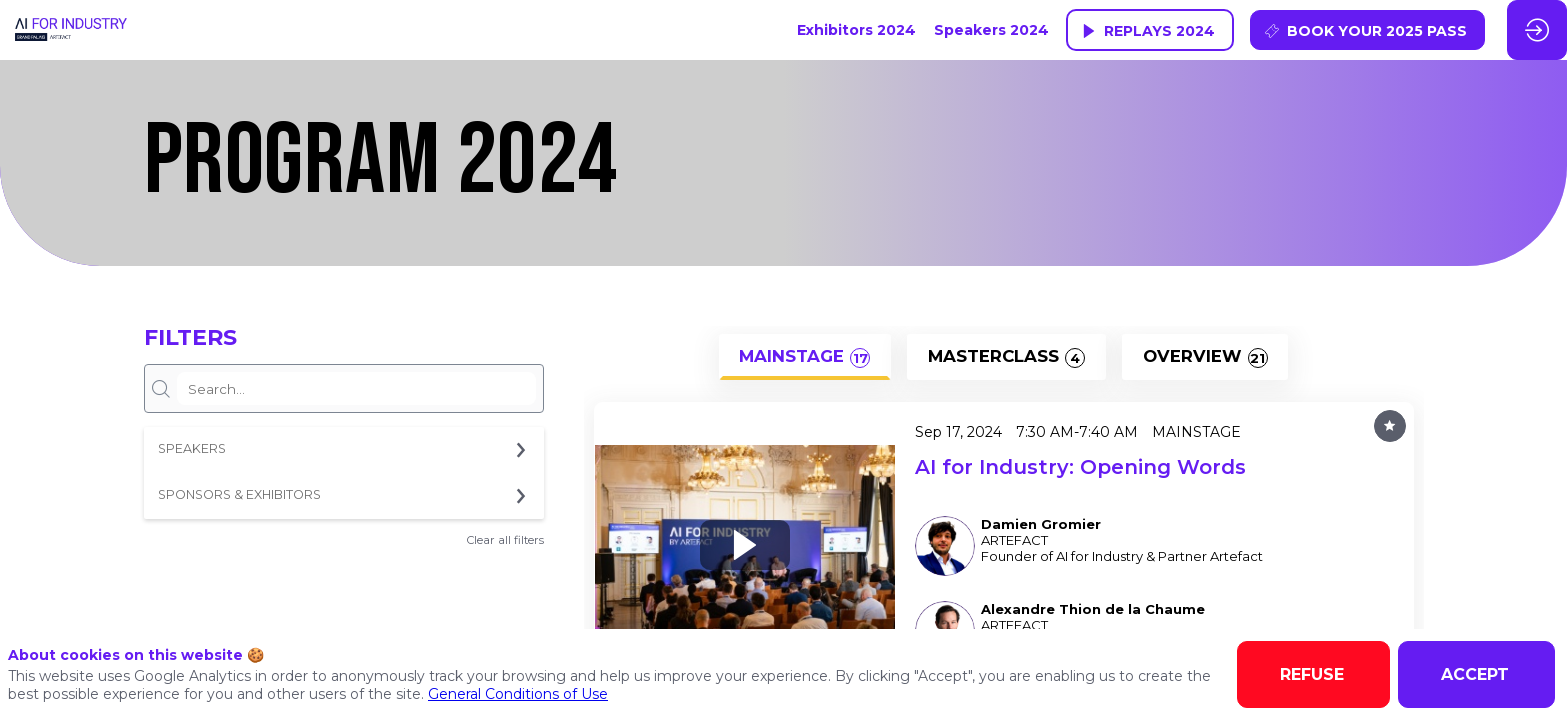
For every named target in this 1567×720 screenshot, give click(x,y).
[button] (1150, 30)
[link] (856, 30)
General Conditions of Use (518, 694)
